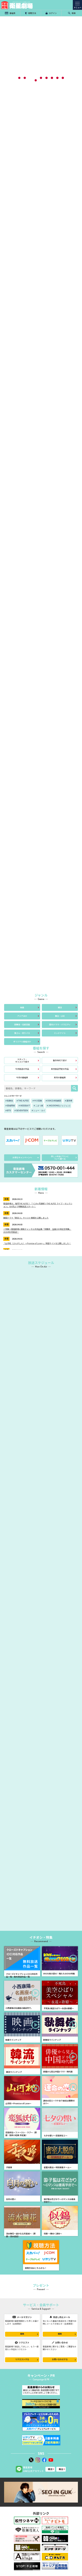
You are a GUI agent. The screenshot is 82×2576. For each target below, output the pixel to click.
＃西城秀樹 (10, 1105)
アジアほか (22, 1015)
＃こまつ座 (38, 1105)
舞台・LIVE (60, 1015)
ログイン (51, 13)
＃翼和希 (68, 1101)
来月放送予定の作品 (60, 1068)
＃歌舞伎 (9, 1101)
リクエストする (22, 2359)
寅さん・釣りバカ (22, 1033)
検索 (72, 13)
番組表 (10, 13)
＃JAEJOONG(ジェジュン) (58, 1105)
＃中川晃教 (37, 1101)
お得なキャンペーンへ (22, 1157)
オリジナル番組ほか (22, 1041)
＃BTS (8, 1110)
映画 (22, 1007)
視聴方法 (30, 13)
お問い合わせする (60, 2359)
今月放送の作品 (22, 1068)
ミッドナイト (60, 1033)
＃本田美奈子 (24, 1105)
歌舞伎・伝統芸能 (22, 1024)
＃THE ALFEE (22, 1101)
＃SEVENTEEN (21, 1110)
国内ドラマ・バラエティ (60, 1024)
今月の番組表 (22, 1077)
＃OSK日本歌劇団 (53, 1101)
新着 (7, 1198)
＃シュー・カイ (38, 1110)
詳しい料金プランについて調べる (60, 1157)
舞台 (61, 2469)
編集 (22, 2333)
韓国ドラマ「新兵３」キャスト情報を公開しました (26, 1217)
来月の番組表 (60, 1077)
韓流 (60, 1007)
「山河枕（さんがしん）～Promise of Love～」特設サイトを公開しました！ (37, 1243)
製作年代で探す (60, 1060)
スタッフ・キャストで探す (22, 1060)
